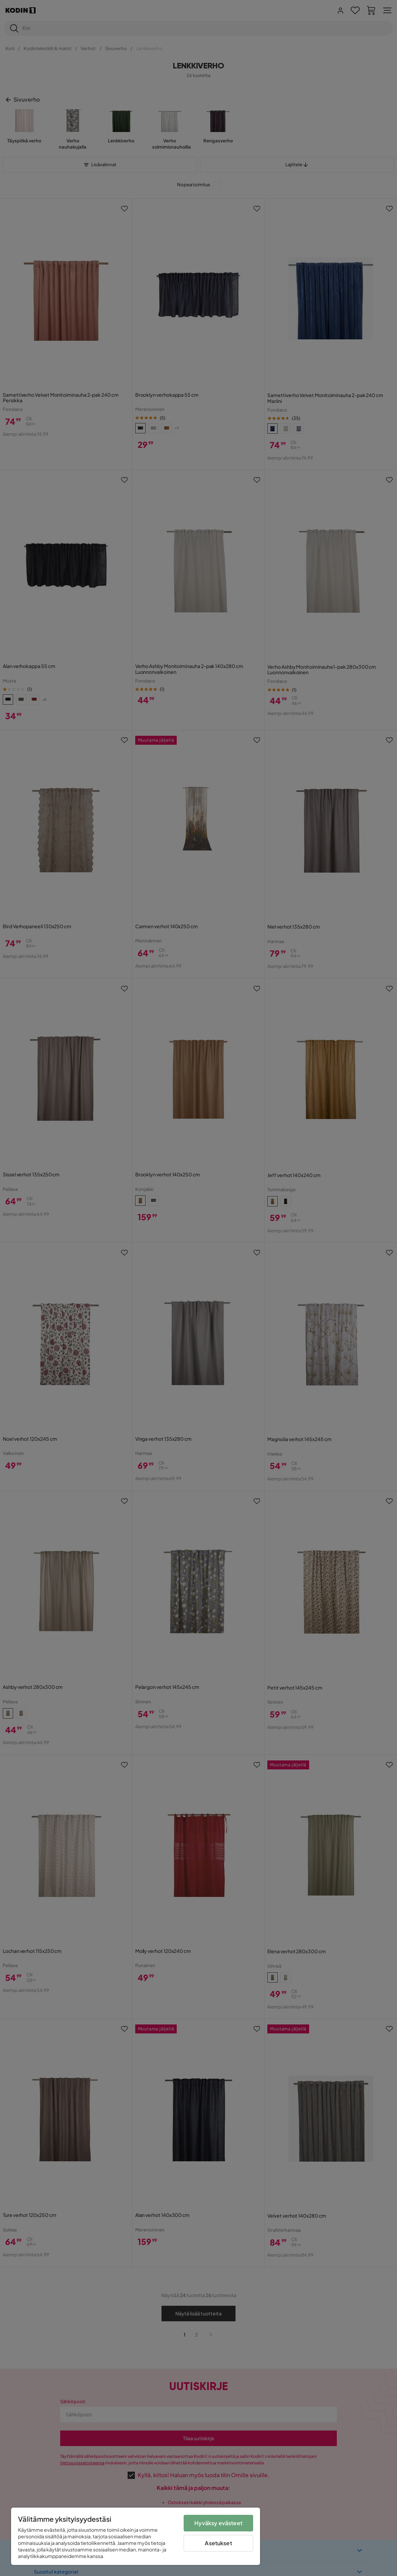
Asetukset (218, 2543)
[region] (135, 2536)
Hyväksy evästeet (218, 2523)
